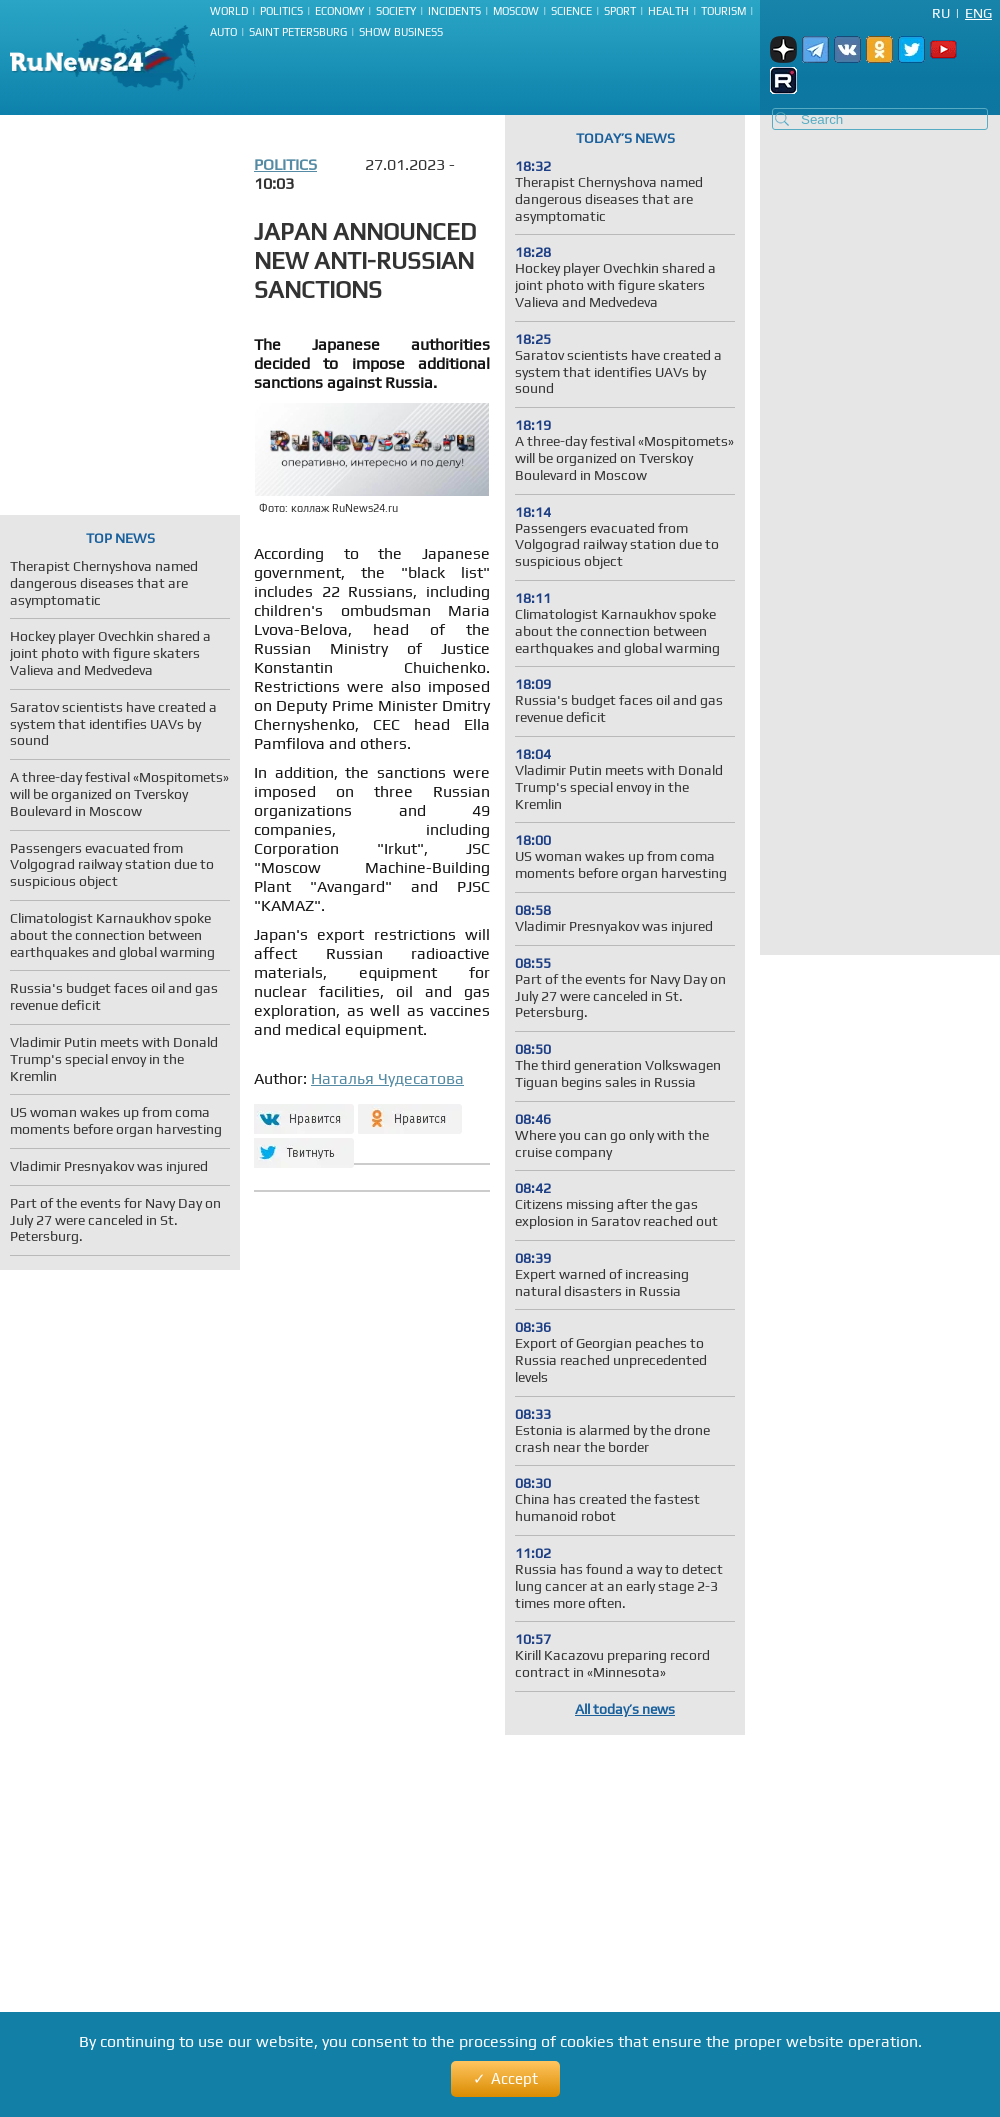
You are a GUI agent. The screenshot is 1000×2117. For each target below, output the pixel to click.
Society (396, 11)
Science (571, 11)
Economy (339, 11)
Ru (941, 13)
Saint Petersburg (298, 32)
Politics (281, 11)
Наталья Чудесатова (387, 1078)
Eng (978, 13)
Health (668, 11)
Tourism (723, 11)
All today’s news (625, 1709)
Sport (620, 11)
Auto (223, 32)
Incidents (454, 11)
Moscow (516, 11)
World (229, 11)
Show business (401, 32)
